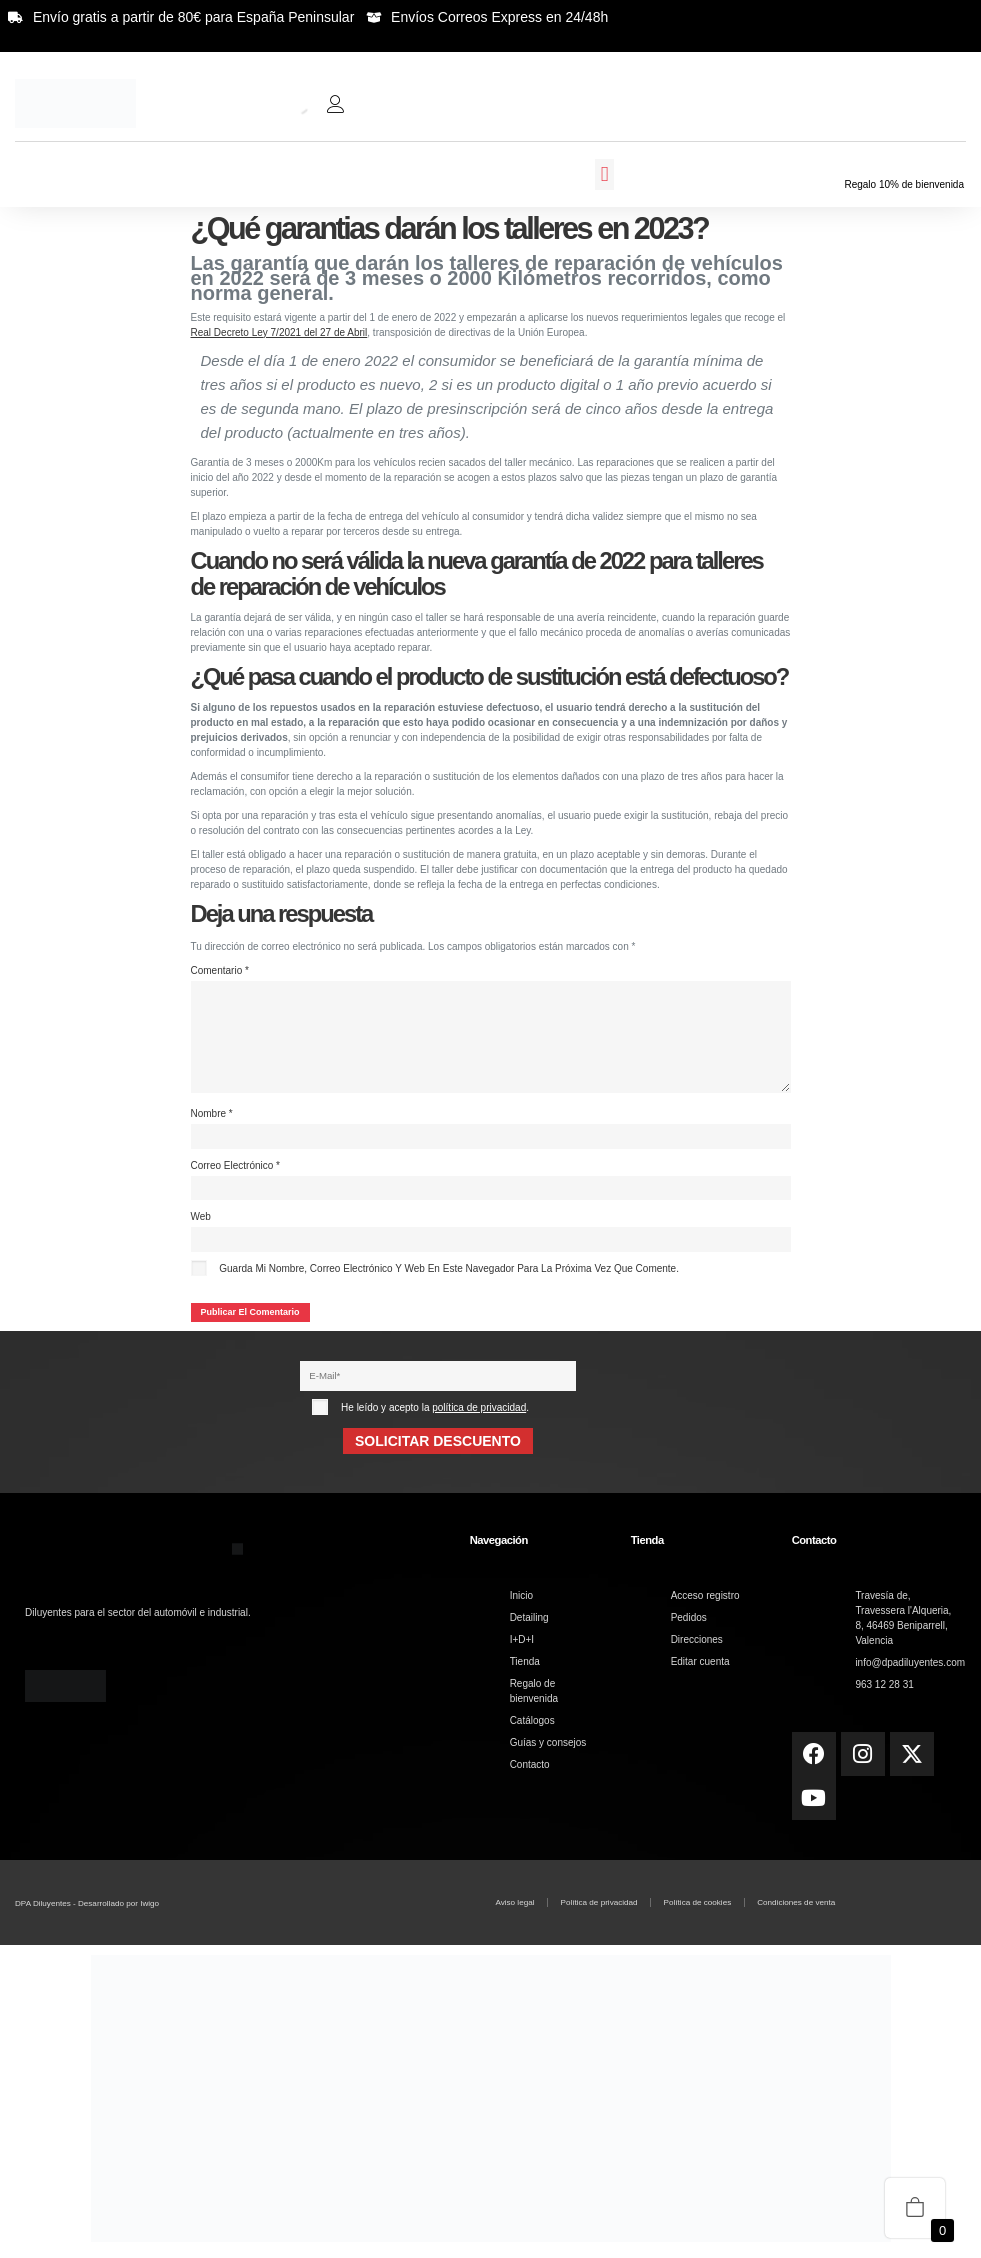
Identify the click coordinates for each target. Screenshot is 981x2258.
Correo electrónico (236, 1169)
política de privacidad (479, 1413)
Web (201, 1221)
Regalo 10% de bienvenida (904, 184)
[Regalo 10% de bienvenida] (904, 164)
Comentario (220, 970)
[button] (604, 175)
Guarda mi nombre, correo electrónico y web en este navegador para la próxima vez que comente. (449, 1273)
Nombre (212, 1117)
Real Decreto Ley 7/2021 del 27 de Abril (279, 332)
